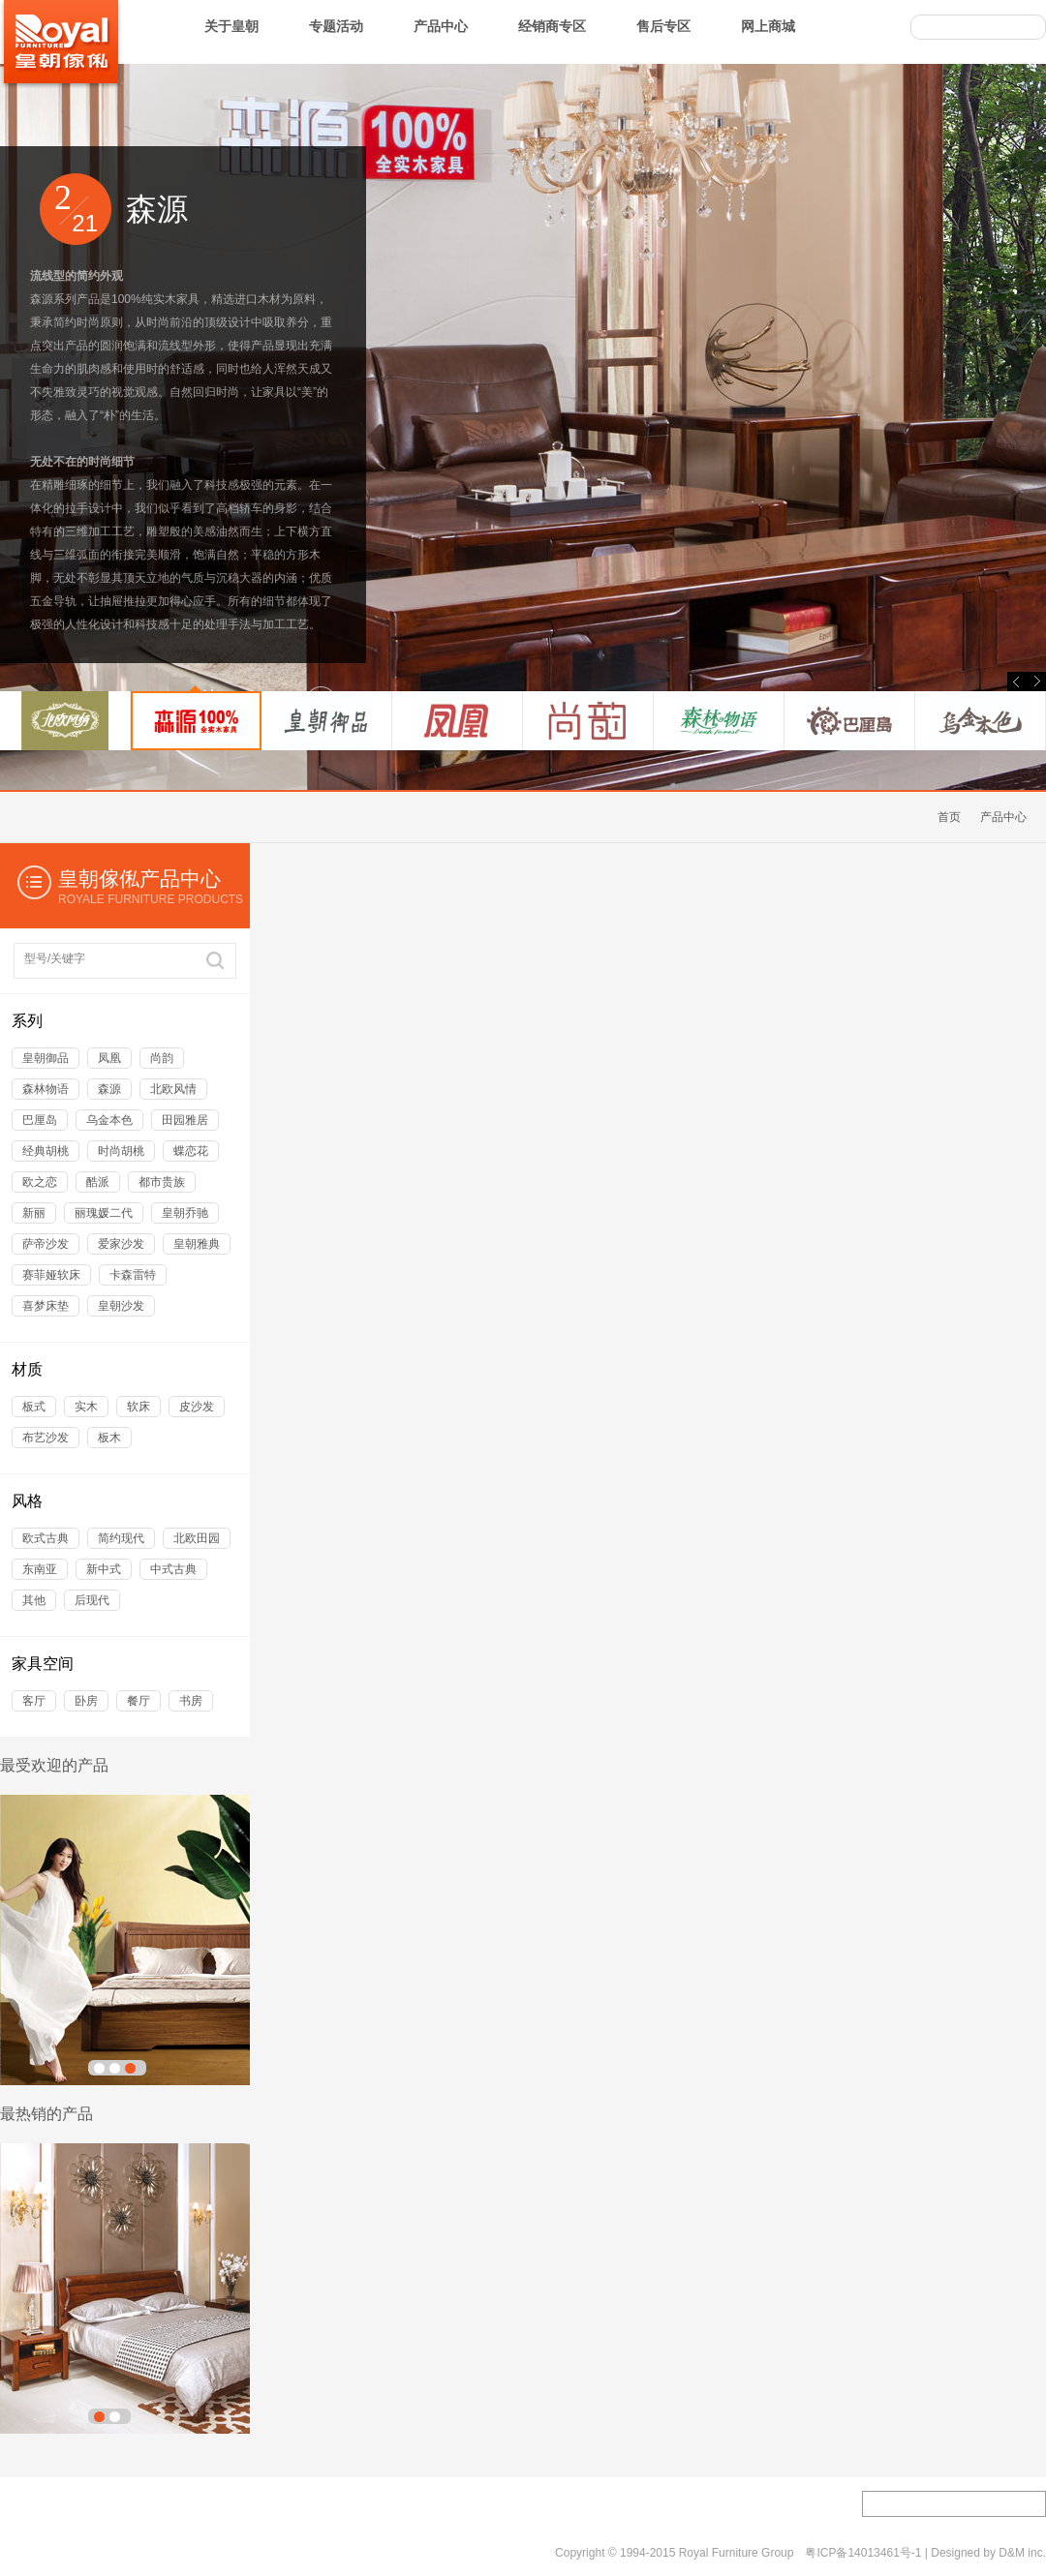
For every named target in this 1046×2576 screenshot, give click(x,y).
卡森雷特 (132, 1275)
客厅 (34, 1701)
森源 (109, 1089)
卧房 (86, 1701)
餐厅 (138, 1701)
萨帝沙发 (45, 1244)
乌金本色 (109, 1120)
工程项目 (27, 2504)
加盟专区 (116, 2504)
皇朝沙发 (121, 1306)
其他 (34, 1600)
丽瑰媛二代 (104, 1213)
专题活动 (336, 26)
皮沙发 (196, 1406)
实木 (86, 1406)
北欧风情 (173, 1089)
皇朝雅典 (196, 1244)
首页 (949, 817)
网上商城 (768, 26)
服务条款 (168, 2554)
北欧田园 (196, 1538)
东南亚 (39, 1569)
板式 (34, 1406)
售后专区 (663, 26)
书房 (190, 1701)
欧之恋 (39, 1182)
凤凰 (109, 1058)
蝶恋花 (190, 1151)
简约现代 (121, 1538)
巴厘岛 (39, 1120)
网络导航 (314, 2554)
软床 (138, 1406)
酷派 (97, 1182)
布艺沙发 (45, 1437)
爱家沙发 (121, 1244)
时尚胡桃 (121, 1151)
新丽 (34, 1213)
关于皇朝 (231, 26)
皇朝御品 (45, 1058)
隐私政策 (241, 2554)
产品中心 (441, 26)
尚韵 (161, 1058)
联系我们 (96, 2554)
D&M (1012, 2553)
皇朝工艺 (205, 2504)
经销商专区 (552, 26)
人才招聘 (294, 2504)
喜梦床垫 (45, 1306)
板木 (109, 1437)
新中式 (103, 1569)
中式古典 (173, 1569)
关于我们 (23, 2554)
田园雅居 (185, 1120)
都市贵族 (161, 1182)
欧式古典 (45, 1538)
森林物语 (45, 1089)
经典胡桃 (45, 1151)
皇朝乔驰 (185, 1213)
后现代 (92, 1600)
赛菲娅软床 (51, 1275)
